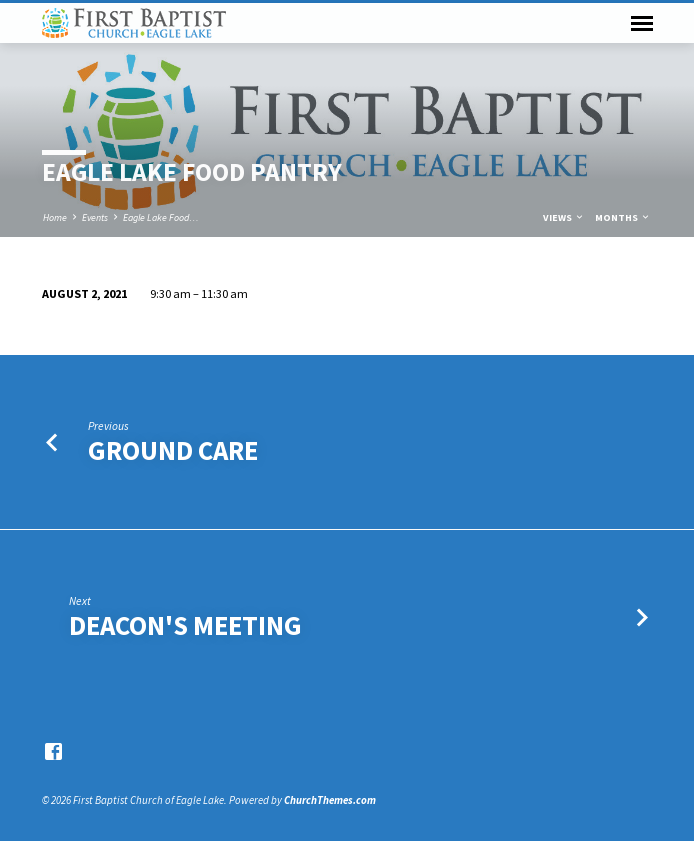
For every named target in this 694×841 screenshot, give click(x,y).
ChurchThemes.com (330, 800)
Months (623, 217)
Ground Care (173, 450)
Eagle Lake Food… (161, 217)
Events (95, 217)
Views (564, 217)
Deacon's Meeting (185, 625)
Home (55, 217)
